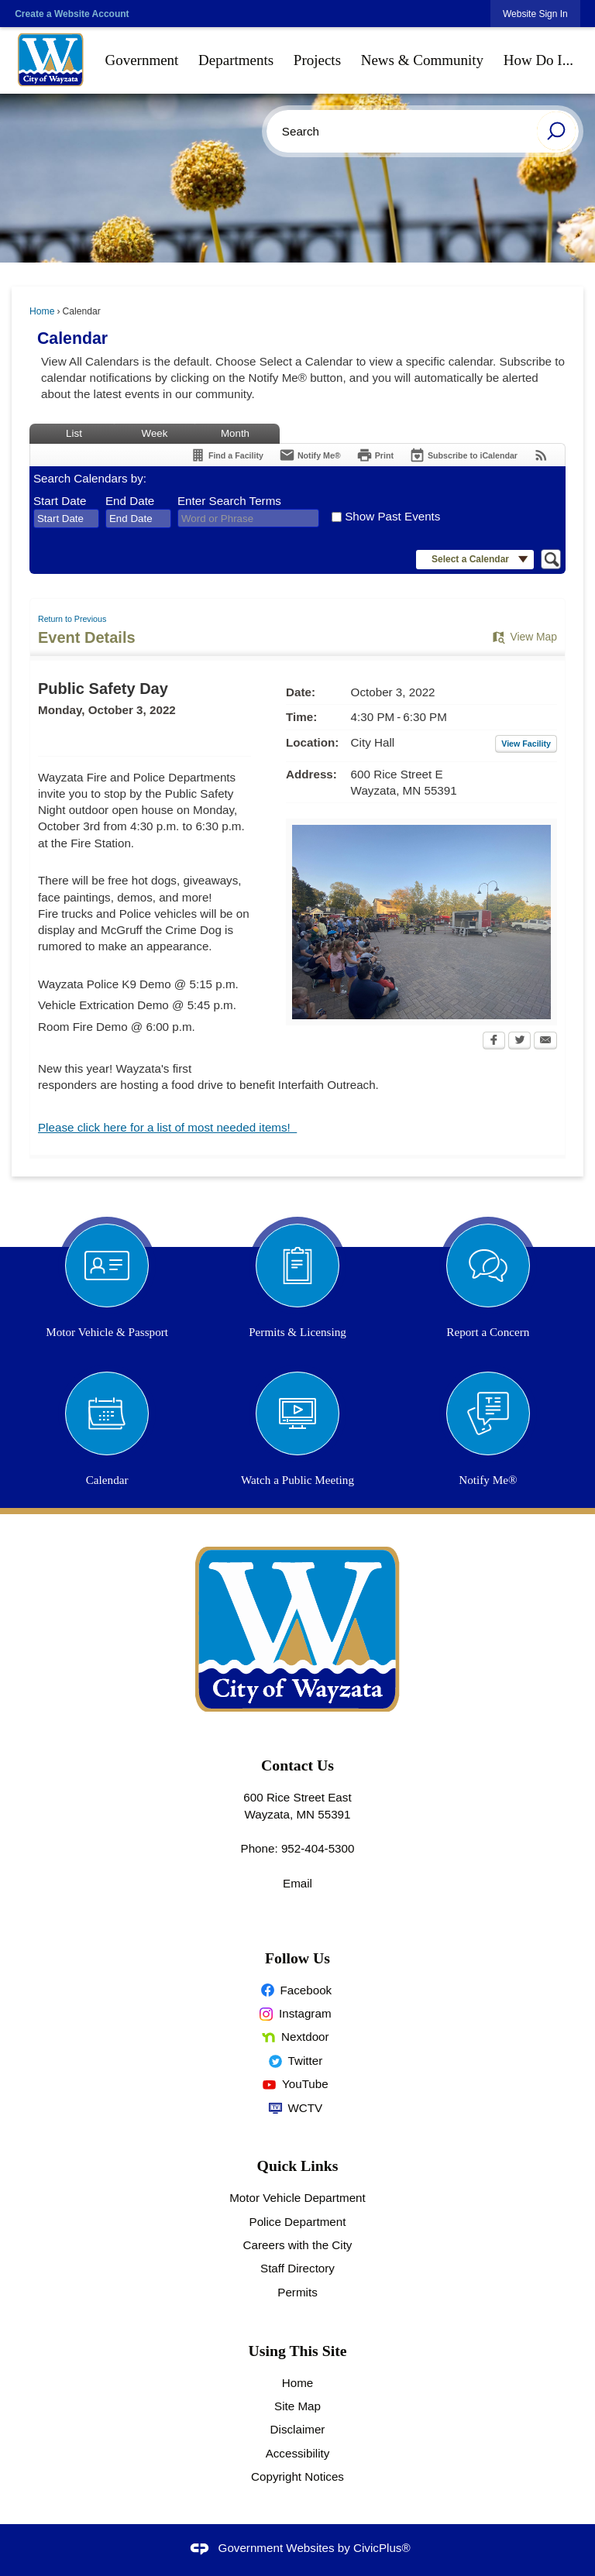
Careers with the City (298, 2244)
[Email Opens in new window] (545, 1042)
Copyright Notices (297, 2476)
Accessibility (298, 2453)
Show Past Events (392, 516)
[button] (556, 131)
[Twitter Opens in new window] (519, 1042)
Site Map (297, 2406)
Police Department (297, 2221)
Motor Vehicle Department (297, 2197)
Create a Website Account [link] (72, 14)
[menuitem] (142, 60)
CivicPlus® (382, 2547)
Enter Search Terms (229, 500)
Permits (297, 2292)
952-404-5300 (318, 1848)
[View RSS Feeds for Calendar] (541, 455)
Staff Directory (297, 2268)
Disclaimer (297, 2429)
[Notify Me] (310, 455)
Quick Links (298, 2165)
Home (41, 311)
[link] (535, 13)
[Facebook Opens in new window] (494, 1042)
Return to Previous (72, 618)
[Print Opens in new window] (375, 455)
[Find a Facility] (226, 455)
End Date (129, 500)
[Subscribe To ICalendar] (463, 455)
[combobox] (66, 518)
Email (297, 1883)
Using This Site (298, 2350)
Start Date (59, 500)
